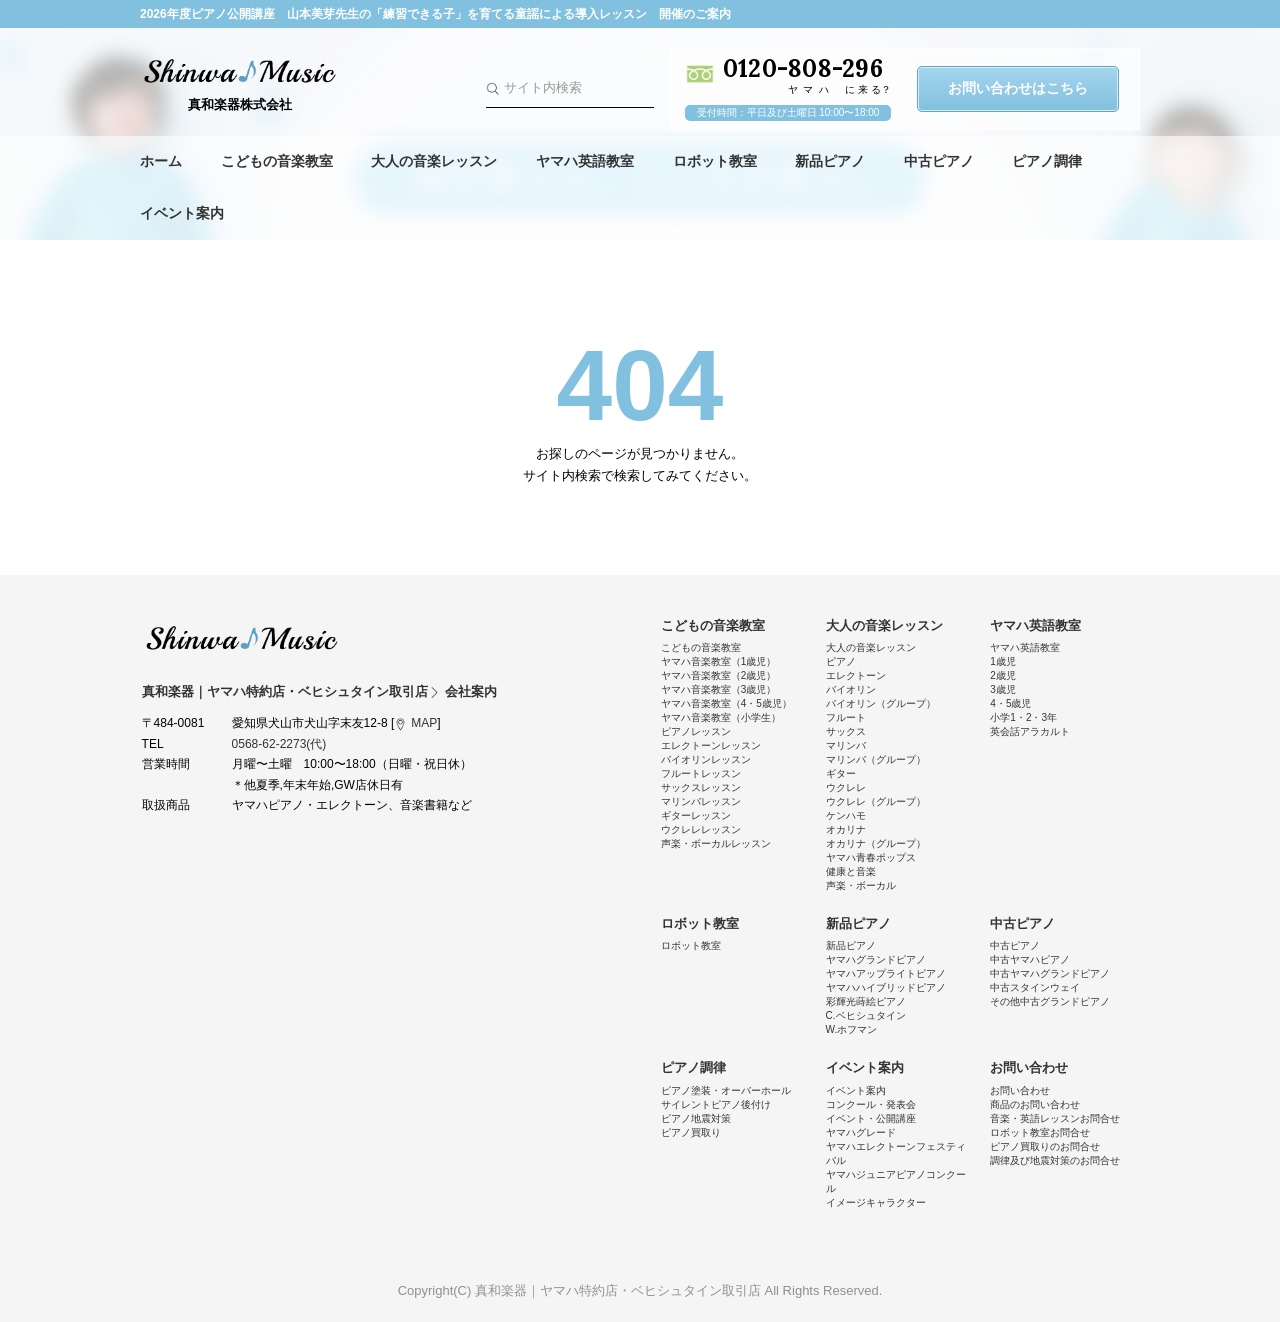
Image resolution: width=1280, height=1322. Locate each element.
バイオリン (851, 689)
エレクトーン (856, 675)
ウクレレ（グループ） (876, 801)
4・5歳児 (1010, 703)
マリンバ (846, 745)
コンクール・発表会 (871, 1104)
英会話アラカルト (1030, 731)
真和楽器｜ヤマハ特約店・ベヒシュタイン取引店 (242, 638)
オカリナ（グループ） (876, 843)
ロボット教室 (715, 161)
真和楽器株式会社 (240, 104)
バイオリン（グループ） (881, 703)
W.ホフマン (852, 1029)
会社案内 (471, 691)
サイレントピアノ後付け (716, 1104)
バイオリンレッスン (706, 759)
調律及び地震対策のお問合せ (1055, 1160)
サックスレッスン (701, 787)
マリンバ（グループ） (876, 759)
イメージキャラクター (876, 1202)
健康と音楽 (851, 871)
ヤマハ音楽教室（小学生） (721, 717)
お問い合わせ (1029, 1067)
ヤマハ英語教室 (585, 161)
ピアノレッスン (696, 731)
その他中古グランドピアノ (1050, 1001)
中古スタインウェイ (1035, 987)
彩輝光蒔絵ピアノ (866, 1001)
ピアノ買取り (691, 1132)
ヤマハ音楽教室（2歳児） (719, 675)
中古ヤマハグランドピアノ (1050, 973)
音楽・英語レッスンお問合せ (1055, 1118)
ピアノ (841, 661)
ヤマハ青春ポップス (871, 857)
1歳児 (1003, 661)
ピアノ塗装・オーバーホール (726, 1090)
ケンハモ (846, 815)
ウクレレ (846, 787)
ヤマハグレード (861, 1132)
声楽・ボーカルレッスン (716, 843)
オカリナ (846, 829)
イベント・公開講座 (871, 1118)
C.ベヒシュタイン (866, 1015)
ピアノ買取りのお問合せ (1045, 1146)
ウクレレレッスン (701, 829)
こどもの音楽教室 (277, 161)
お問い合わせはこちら (1018, 88)
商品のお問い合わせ (1035, 1104)
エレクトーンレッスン (711, 745)
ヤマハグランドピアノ (876, 959)
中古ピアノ (939, 161)
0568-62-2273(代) (279, 744)
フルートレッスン (701, 773)
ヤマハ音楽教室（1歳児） (719, 661)
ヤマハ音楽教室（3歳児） (719, 689)
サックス (846, 731)
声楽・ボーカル (861, 885)
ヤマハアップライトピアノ (886, 973)
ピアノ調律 (1047, 161)
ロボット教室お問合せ (1040, 1132)
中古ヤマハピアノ (1030, 959)
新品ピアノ (830, 161)
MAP (424, 723)
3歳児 (1003, 689)
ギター (841, 773)
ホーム (161, 161)
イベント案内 (182, 213)
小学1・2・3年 (1023, 717)
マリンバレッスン (701, 801)
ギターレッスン (696, 815)
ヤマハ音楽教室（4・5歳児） (726, 703)
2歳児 (1003, 675)
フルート (846, 717)
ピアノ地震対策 (696, 1118)
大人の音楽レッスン (434, 161)
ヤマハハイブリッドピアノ (886, 987)
